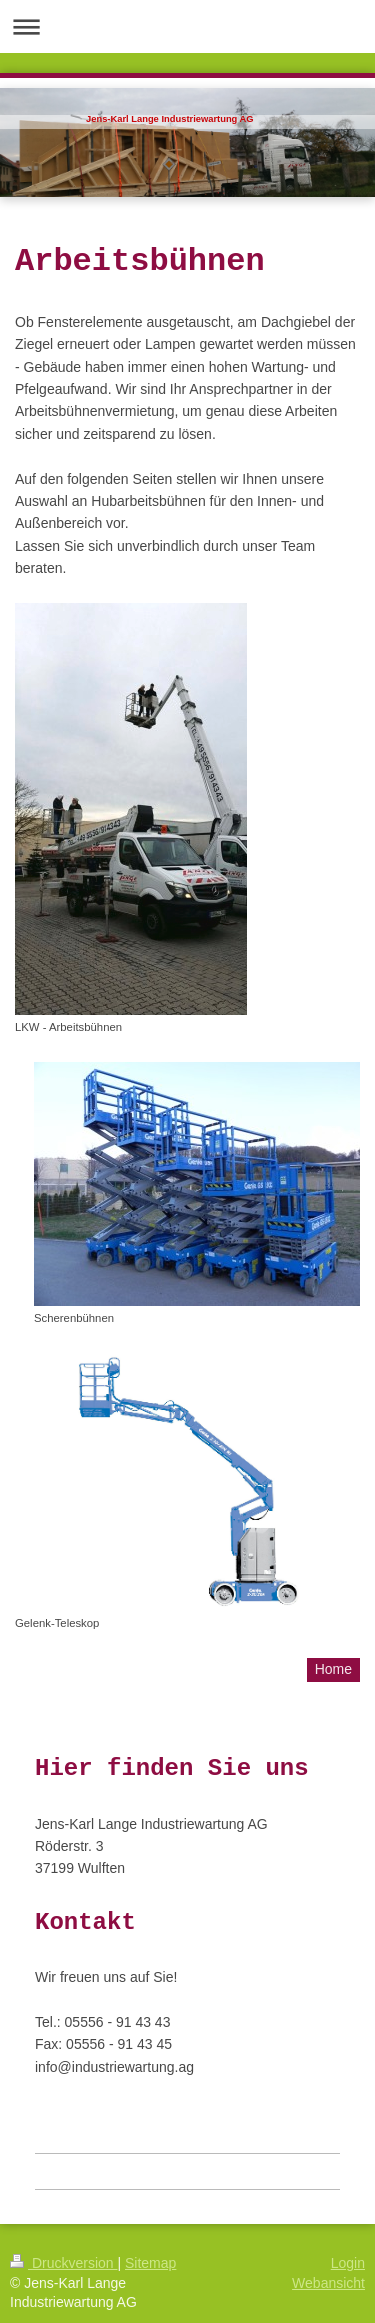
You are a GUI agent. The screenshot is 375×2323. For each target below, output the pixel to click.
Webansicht (328, 2283)
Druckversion (63, 2263)
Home (333, 1669)
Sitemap (150, 2263)
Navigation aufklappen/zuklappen (187, 26)
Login (348, 2263)
